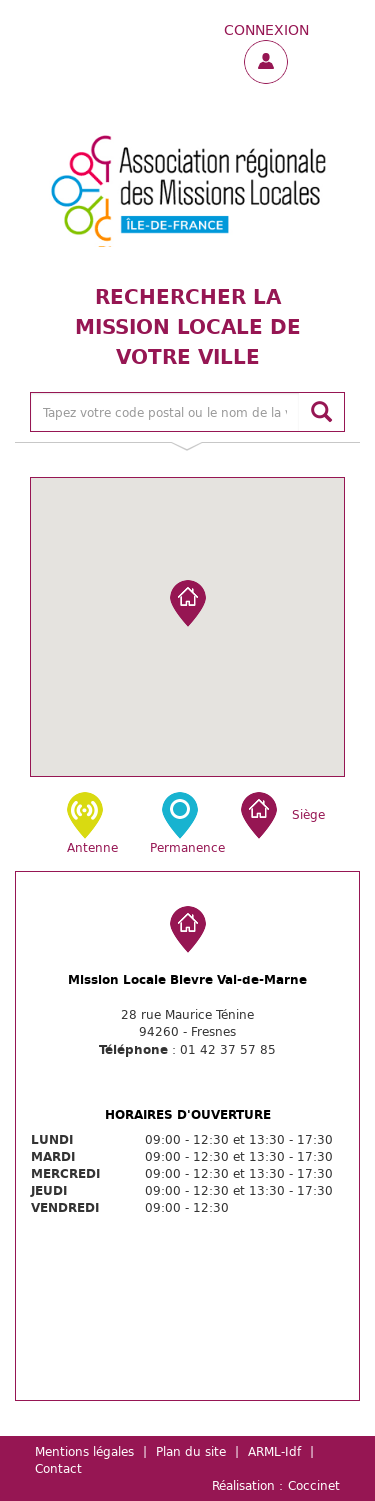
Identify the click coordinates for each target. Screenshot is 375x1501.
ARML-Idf (274, 1451)
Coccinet (314, 1485)
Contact (58, 1468)
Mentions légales (84, 1451)
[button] (188, 603)
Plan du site (191, 1451)
